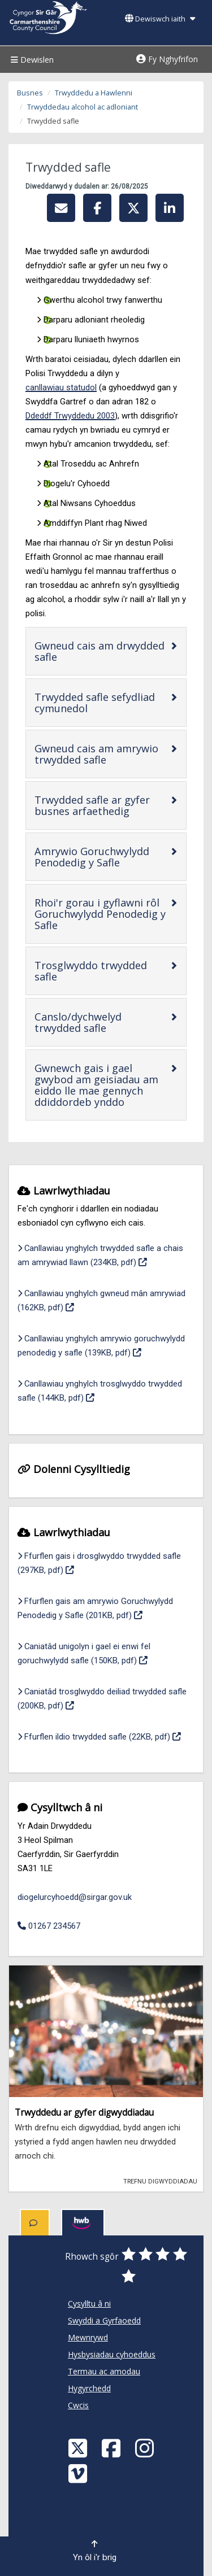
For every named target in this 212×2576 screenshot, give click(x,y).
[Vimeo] (79, 2473)
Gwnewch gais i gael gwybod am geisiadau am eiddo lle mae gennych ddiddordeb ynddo (102, 1085)
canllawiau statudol (61, 387)
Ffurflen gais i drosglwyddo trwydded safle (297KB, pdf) (99, 1563)
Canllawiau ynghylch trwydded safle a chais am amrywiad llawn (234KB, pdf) (106, 1255)
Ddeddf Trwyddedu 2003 (70, 416)
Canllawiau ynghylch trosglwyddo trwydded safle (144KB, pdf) (105, 1391)
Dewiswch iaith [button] (160, 19)
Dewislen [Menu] (31, 59)
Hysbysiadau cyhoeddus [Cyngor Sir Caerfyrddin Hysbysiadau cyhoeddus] (111, 2354)
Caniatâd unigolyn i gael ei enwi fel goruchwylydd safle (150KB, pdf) (106, 1653)
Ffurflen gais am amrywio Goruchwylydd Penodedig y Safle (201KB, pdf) (106, 1608)
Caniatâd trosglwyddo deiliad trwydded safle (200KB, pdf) (102, 1698)
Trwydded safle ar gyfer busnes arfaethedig (102, 805)
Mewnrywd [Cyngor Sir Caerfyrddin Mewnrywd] (88, 2337)
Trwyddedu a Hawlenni (93, 93)
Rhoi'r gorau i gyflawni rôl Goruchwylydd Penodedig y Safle (100, 914)
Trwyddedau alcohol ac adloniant (82, 107)
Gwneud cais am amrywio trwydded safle (102, 754)
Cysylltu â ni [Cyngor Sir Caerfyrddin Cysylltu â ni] (89, 2303)
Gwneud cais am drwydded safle (99, 651)
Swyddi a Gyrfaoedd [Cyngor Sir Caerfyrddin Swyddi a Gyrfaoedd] (104, 2320)
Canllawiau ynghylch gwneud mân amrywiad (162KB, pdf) (101, 1300)
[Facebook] (112, 2447)
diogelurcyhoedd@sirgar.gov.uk (75, 1897)
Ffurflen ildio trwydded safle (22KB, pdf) (99, 1735)
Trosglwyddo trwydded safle (90, 970)
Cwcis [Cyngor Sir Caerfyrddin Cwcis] (78, 2405)
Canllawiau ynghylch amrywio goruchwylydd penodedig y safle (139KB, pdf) (106, 1345)
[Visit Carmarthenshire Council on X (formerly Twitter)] (79, 2447)
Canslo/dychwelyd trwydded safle (102, 1022)
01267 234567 (49, 1926)
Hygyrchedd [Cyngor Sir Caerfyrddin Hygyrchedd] (89, 2388)
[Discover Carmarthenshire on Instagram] (146, 2447)
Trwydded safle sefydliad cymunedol (96, 702)
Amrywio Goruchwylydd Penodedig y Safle (102, 856)
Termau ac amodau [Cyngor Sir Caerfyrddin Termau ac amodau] (104, 2371)
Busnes (30, 93)
